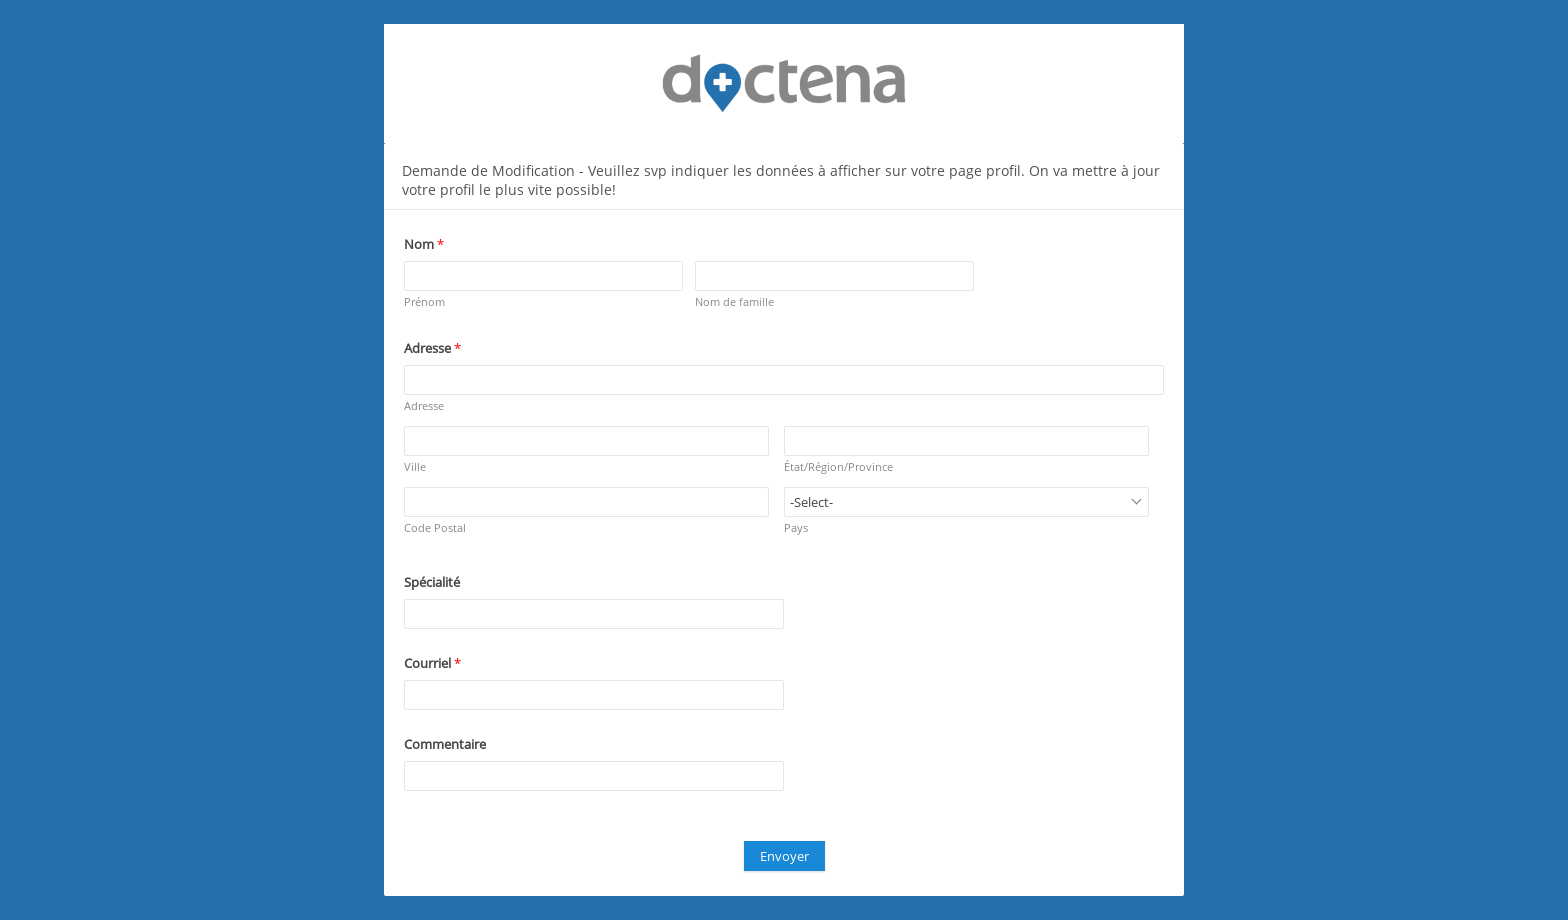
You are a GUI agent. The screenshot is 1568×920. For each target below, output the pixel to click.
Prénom (424, 301)
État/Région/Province (838, 466)
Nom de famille (734, 301)
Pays (796, 527)
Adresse (424, 405)
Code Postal (435, 527)
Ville (415, 466)
